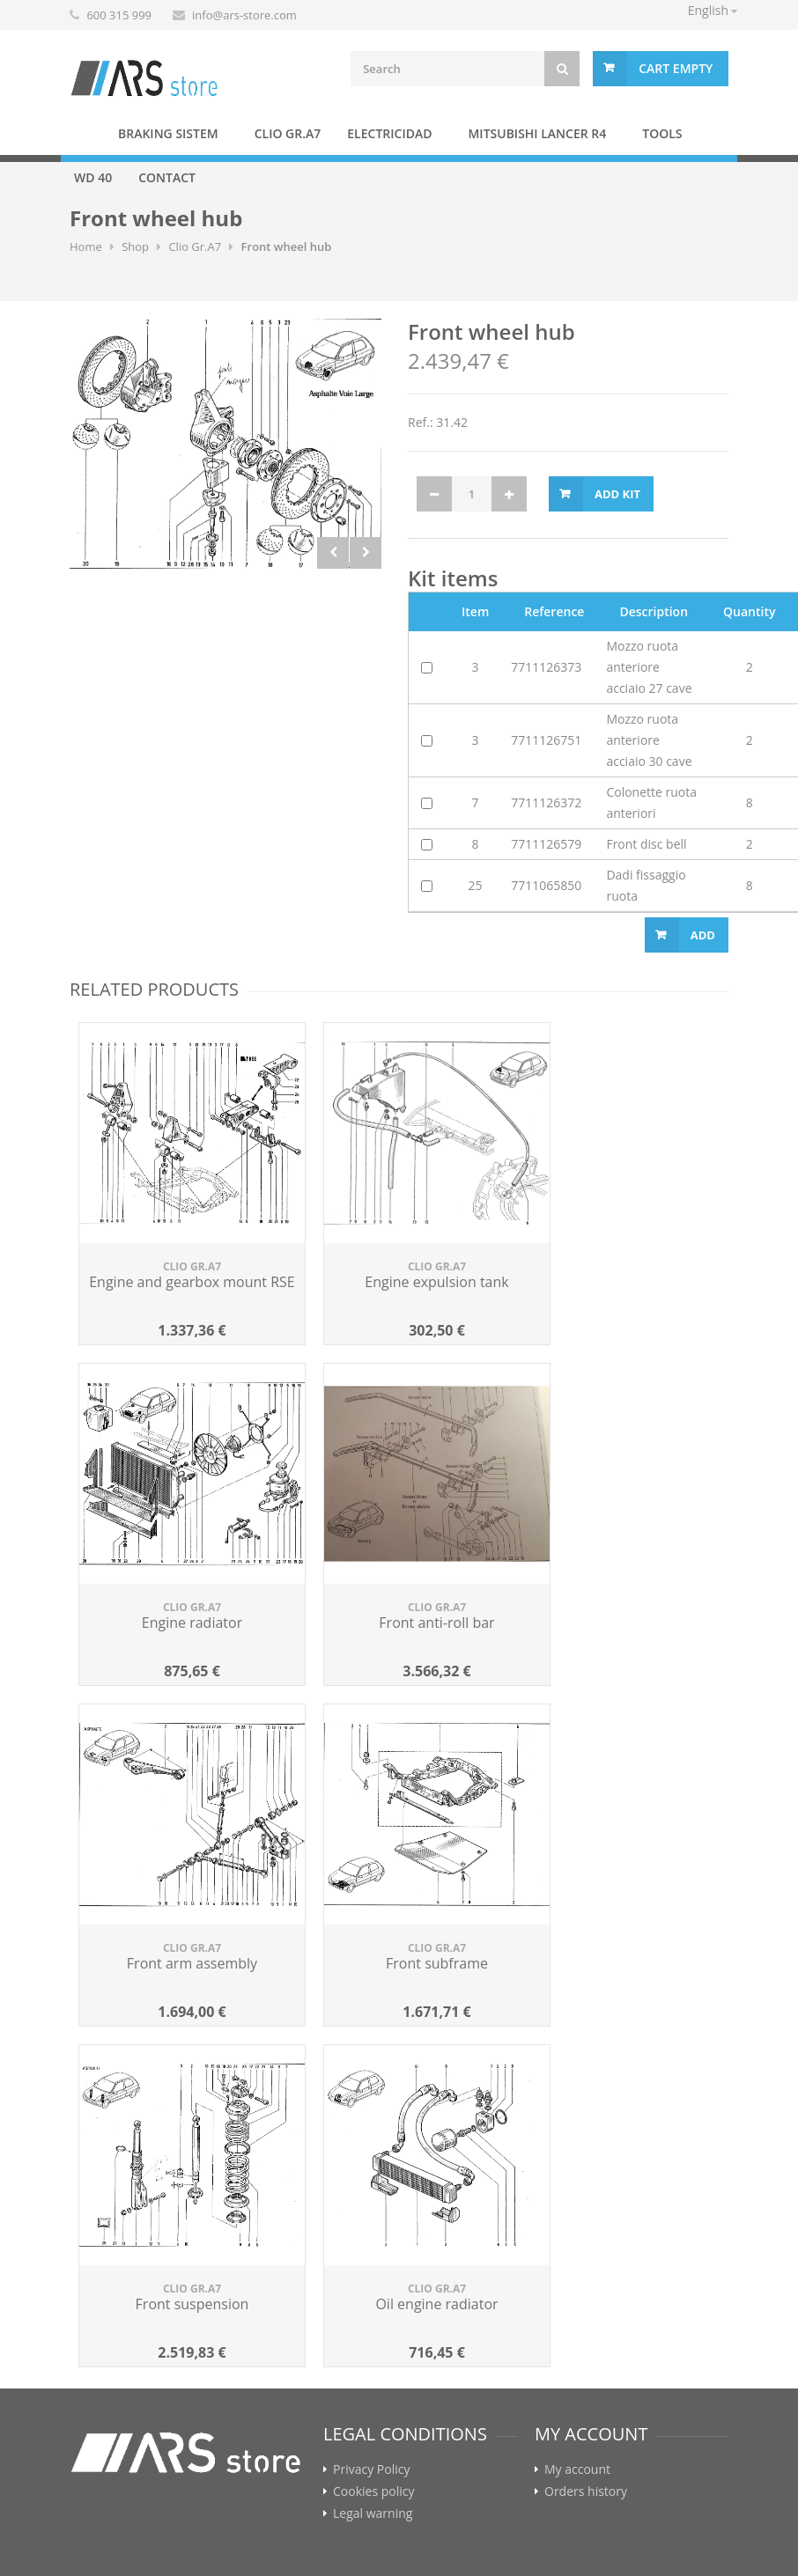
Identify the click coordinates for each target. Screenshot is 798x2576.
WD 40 (93, 177)
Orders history (585, 2491)
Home (83, 133)
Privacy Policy (371, 2469)
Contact (167, 177)
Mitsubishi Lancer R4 (537, 133)
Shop (135, 246)
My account (577, 2469)
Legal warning (372, 2513)
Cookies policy (374, 2491)
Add (703, 935)
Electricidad (389, 133)
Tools (662, 133)
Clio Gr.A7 (288, 133)
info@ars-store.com (244, 15)
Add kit (617, 494)
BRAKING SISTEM (168, 133)
